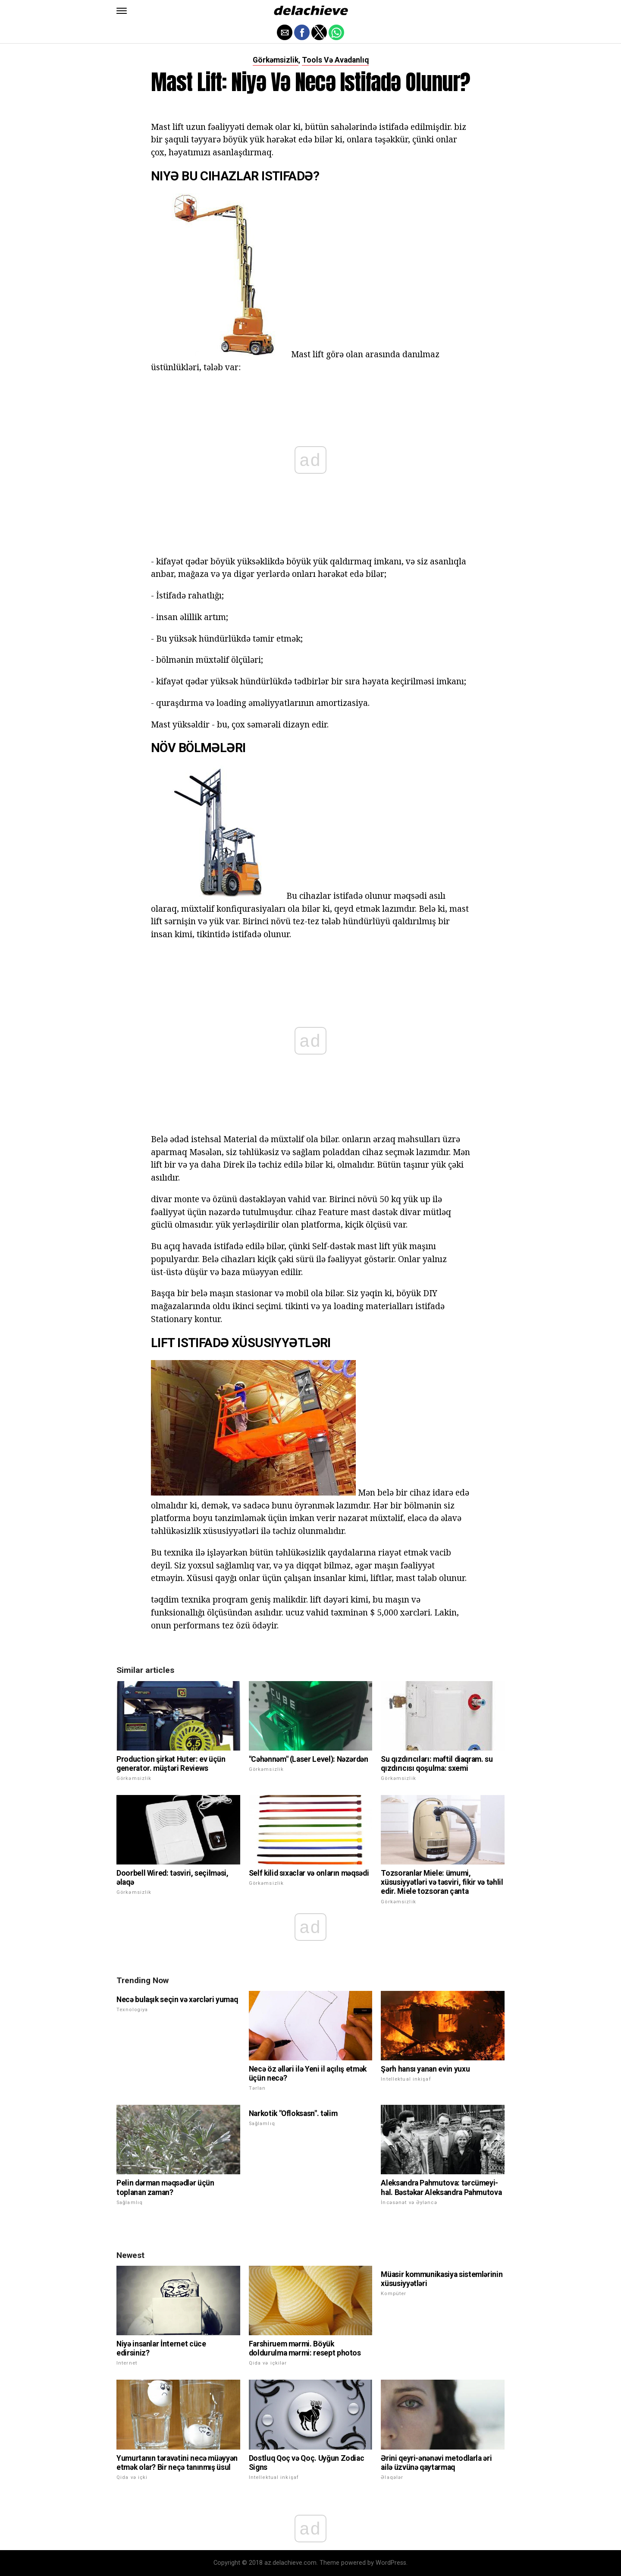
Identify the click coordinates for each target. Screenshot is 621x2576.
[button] (121, 11)
